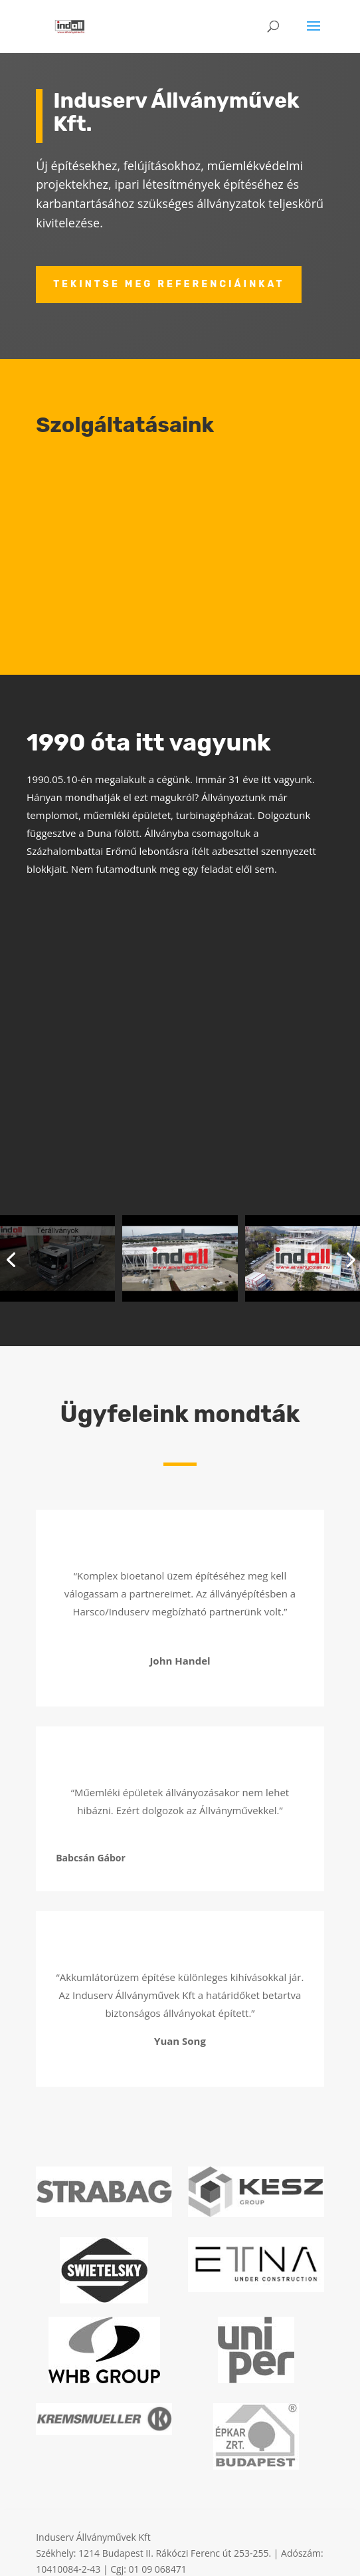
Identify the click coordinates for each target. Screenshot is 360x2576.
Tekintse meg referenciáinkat (168, 284)
